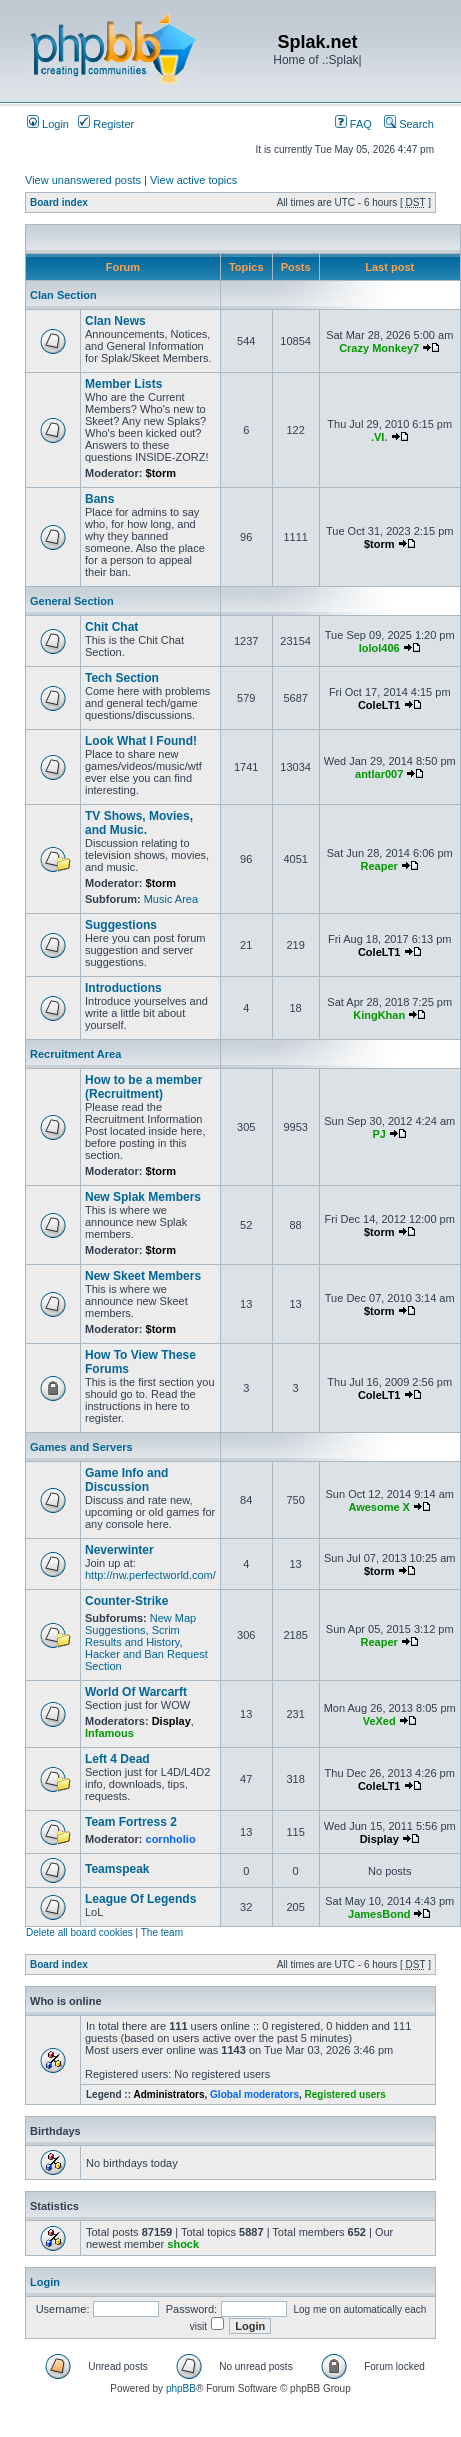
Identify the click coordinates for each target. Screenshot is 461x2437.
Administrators (168, 2094)
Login (48, 124)
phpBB (181, 2388)
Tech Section (122, 678)
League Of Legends (140, 1899)
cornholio (171, 1839)
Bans (99, 499)
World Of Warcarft (136, 1692)
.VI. (379, 437)
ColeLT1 (379, 705)
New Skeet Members (143, 1276)
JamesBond (379, 1914)
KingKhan (379, 1015)
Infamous (109, 1733)
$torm (161, 473)
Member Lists (123, 384)
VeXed (379, 1721)
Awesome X (379, 1507)
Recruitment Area (75, 1054)
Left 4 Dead (117, 1759)
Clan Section (63, 295)
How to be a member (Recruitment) (143, 1087)
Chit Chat (111, 627)
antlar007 (379, 774)
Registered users (345, 2094)
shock (183, 2244)
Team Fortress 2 (131, 1822)
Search (409, 124)
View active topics (193, 180)
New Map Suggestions (140, 1624)
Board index (59, 202)
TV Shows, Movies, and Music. (139, 823)
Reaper (379, 866)
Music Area (171, 899)
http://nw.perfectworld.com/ (150, 1575)
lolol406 (379, 648)
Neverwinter (119, 1550)
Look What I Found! (141, 741)
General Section (72, 601)
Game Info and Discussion (126, 1480)
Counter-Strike (126, 1601)
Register (106, 124)
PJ (378, 1134)
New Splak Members (143, 1197)
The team (162, 1932)
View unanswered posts (83, 180)
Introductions (123, 988)
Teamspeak (117, 1869)
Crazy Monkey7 (379, 348)
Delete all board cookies (79, 1932)
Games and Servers (81, 1447)
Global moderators (254, 2094)
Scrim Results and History (132, 1636)
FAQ (353, 124)
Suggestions (121, 925)
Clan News (115, 321)
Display (171, 1721)
